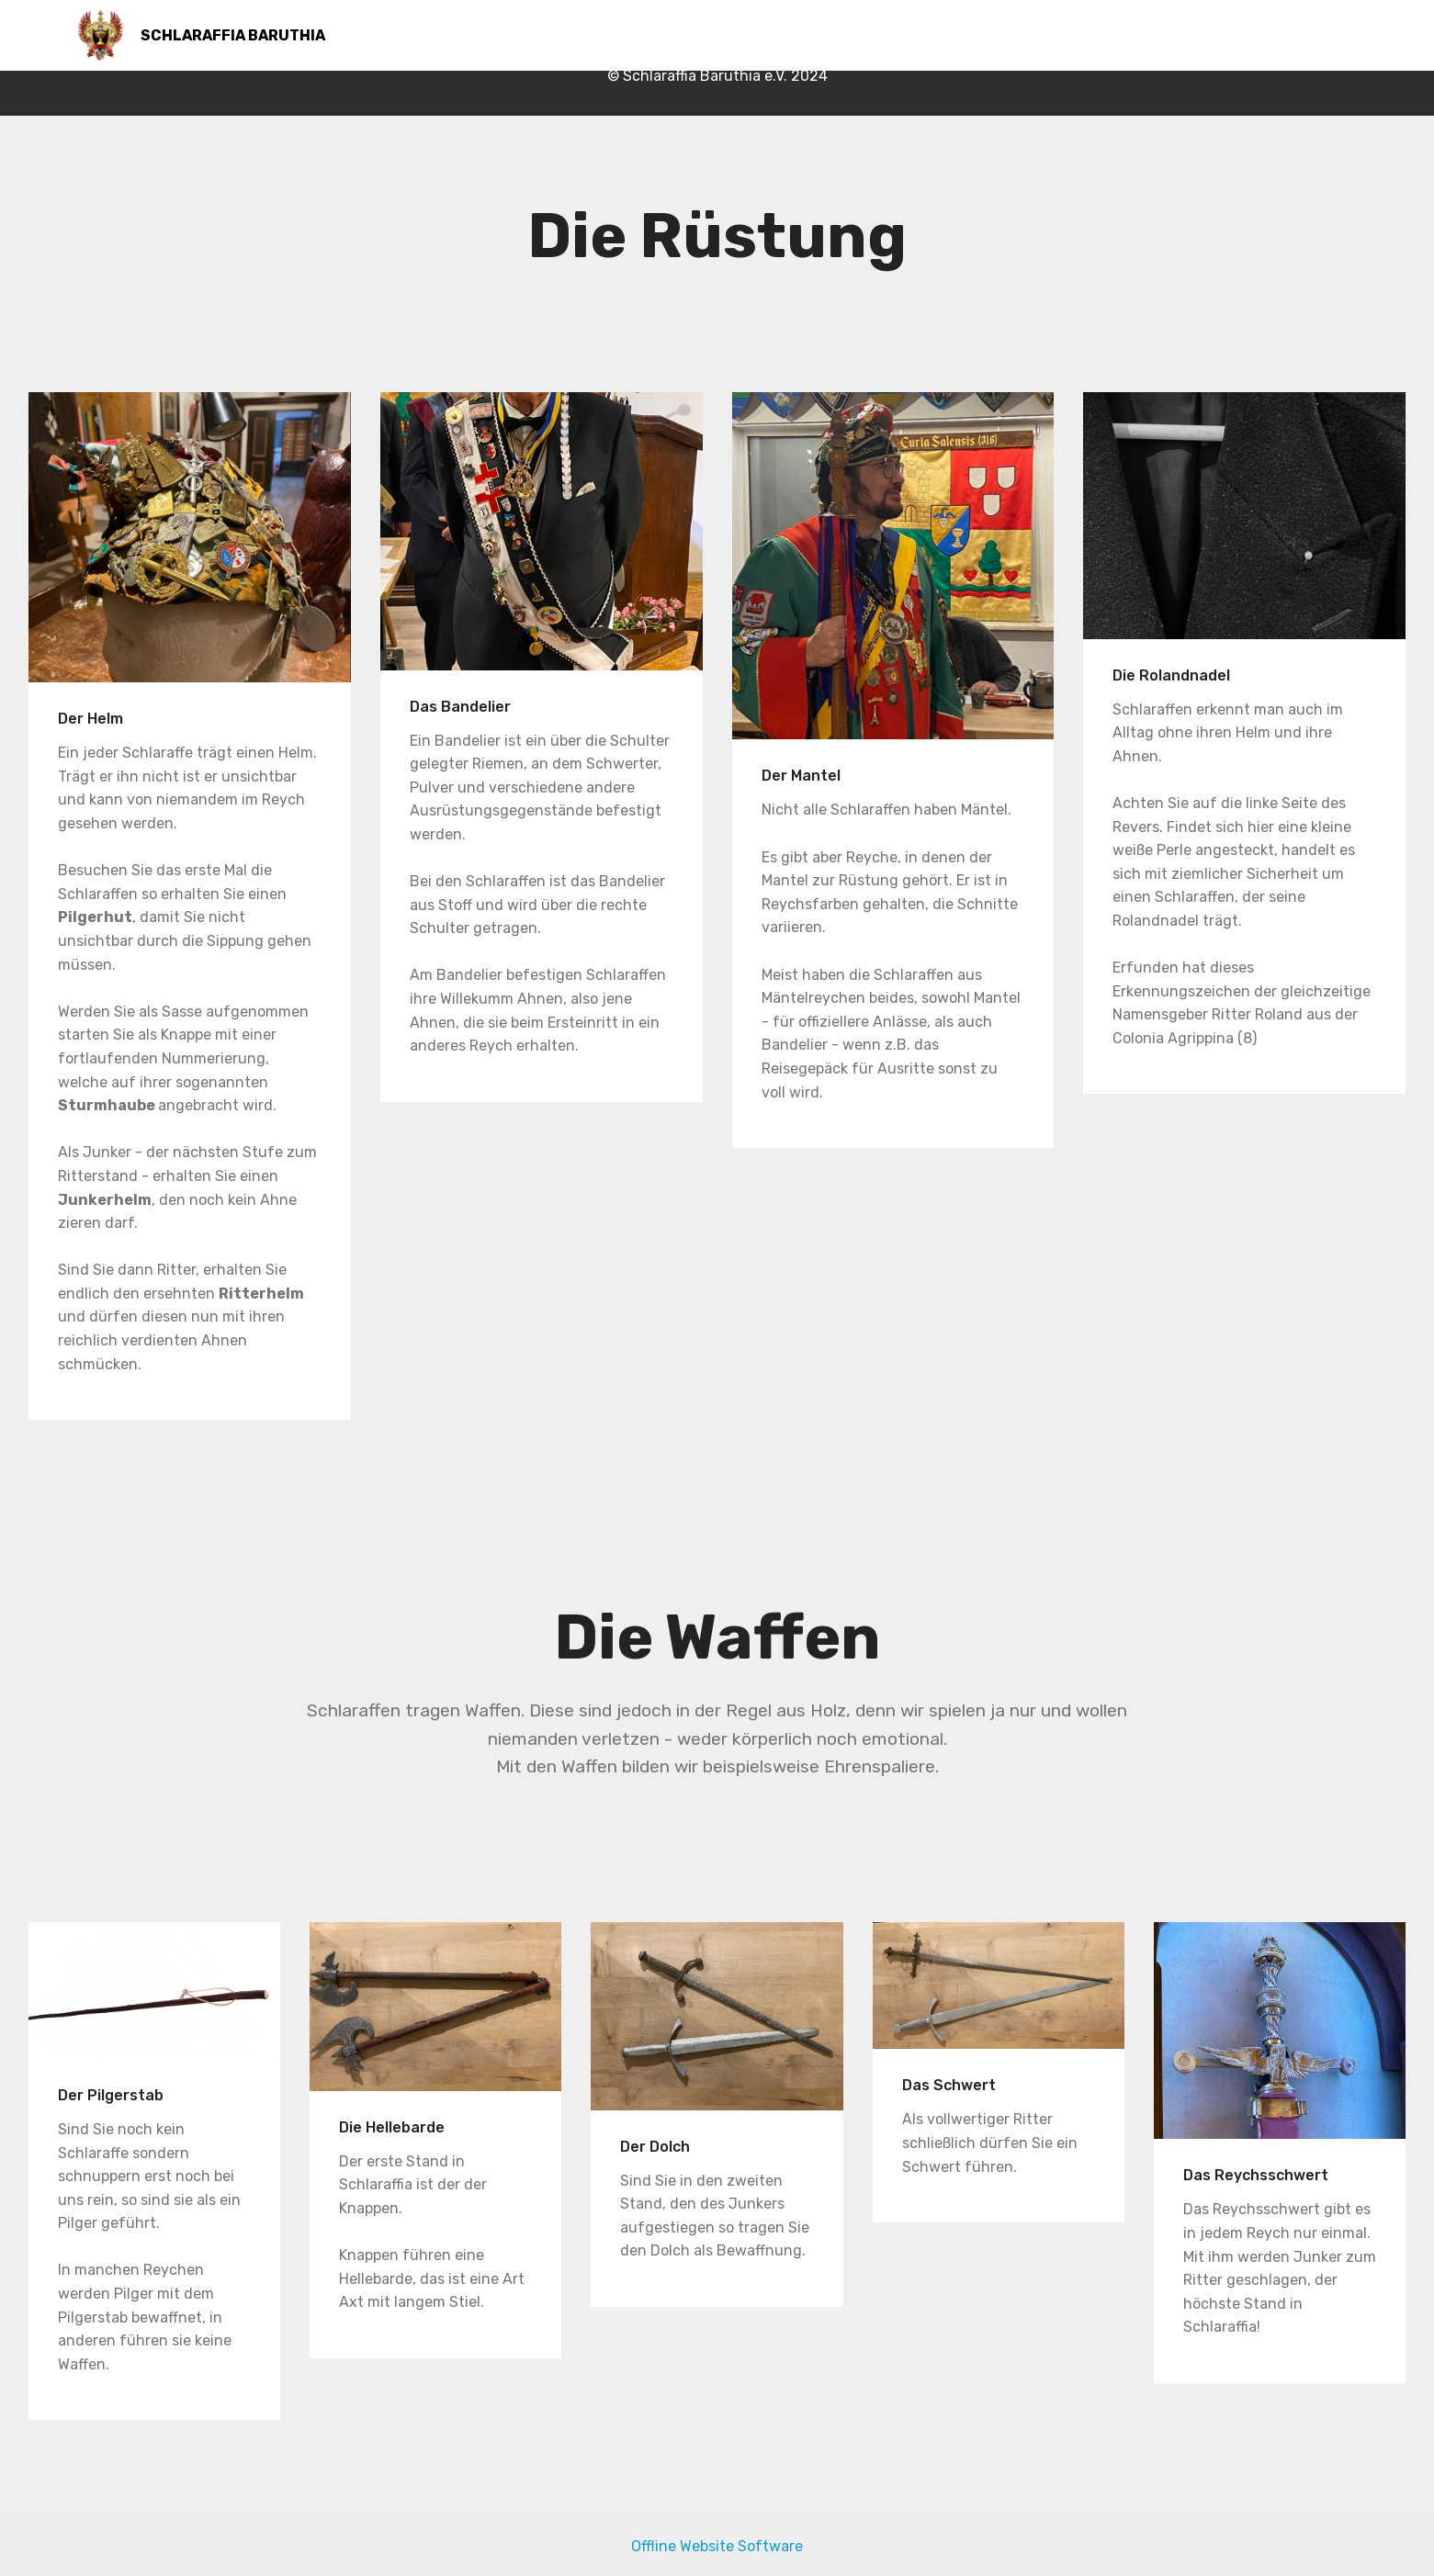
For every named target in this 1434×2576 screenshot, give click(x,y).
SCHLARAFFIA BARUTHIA (234, 35)
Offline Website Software (717, 2546)
